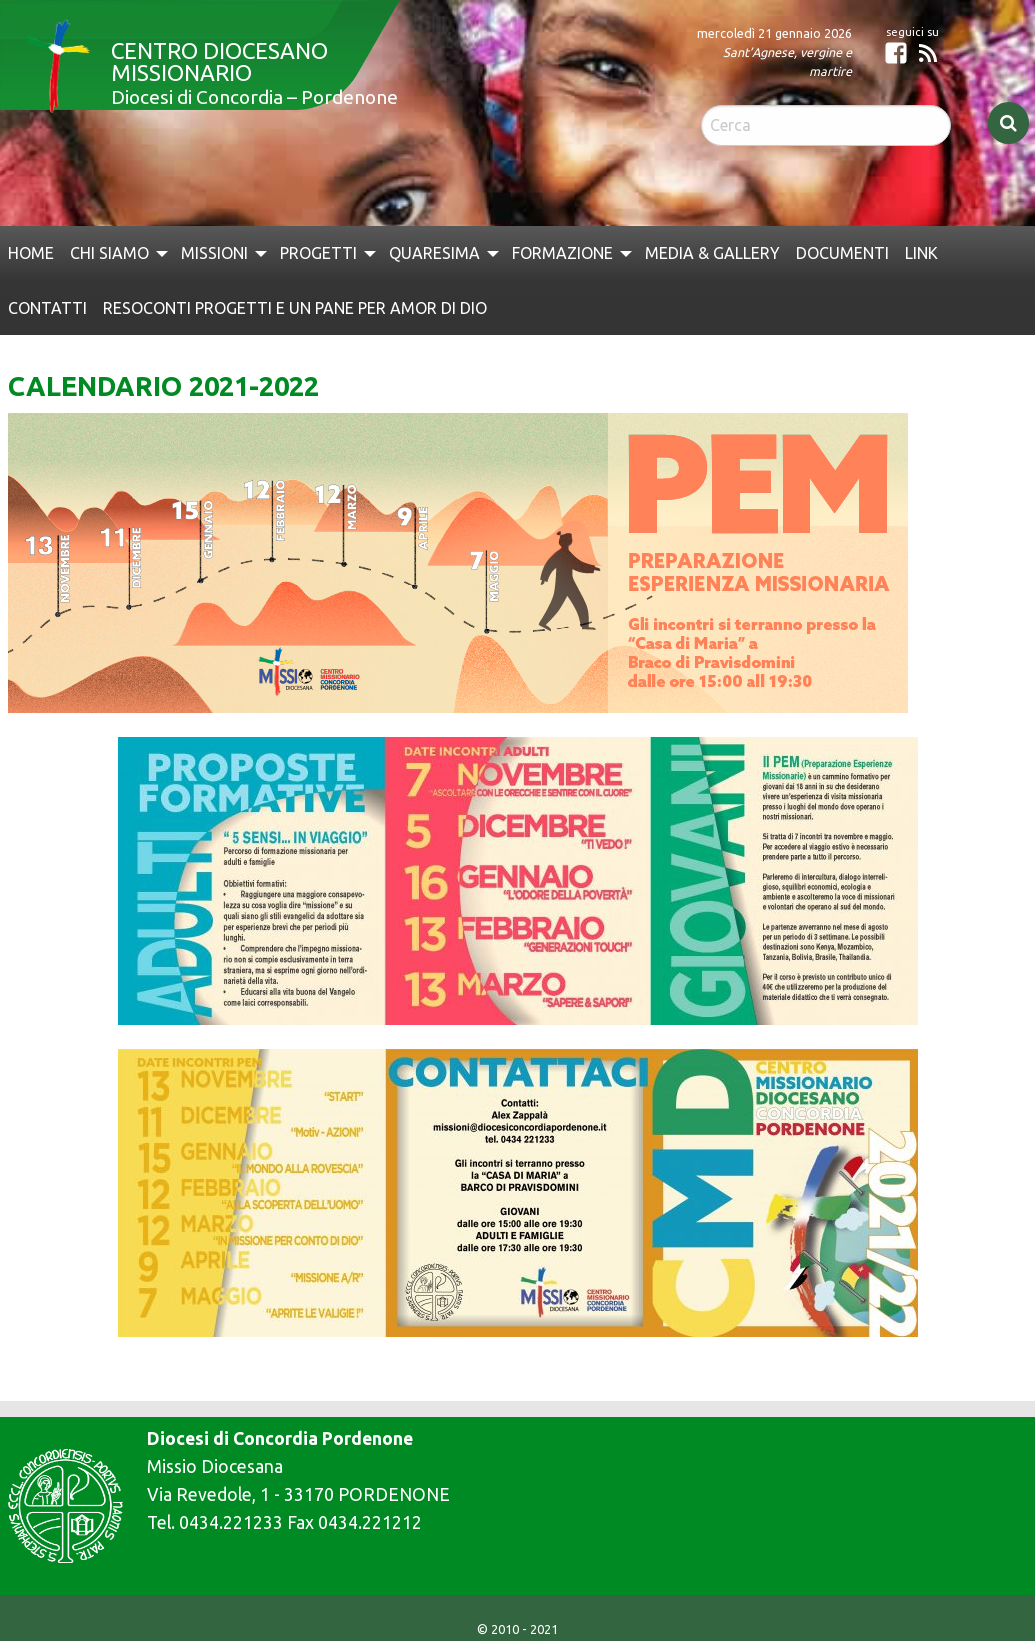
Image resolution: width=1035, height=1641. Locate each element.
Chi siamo (109, 253)
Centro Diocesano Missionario (219, 61)
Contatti (47, 308)
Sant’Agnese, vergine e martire (787, 61)
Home (31, 253)
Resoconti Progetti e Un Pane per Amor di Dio (295, 308)
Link (921, 253)
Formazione (562, 253)
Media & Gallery (712, 253)
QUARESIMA (434, 253)
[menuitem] (31, 253)
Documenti (842, 253)
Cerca (1008, 123)
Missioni (214, 253)
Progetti (318, 253)
